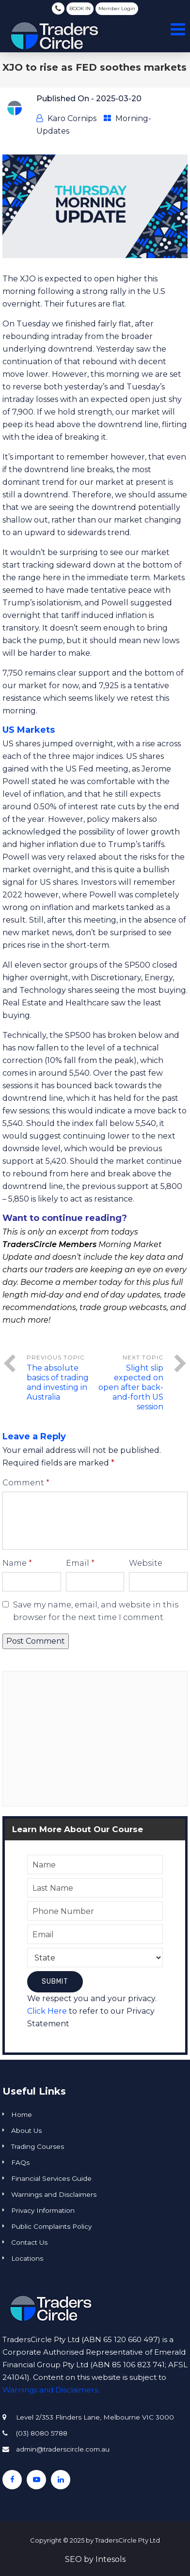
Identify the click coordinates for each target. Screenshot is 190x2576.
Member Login (116, 8)
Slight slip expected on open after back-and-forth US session (130, 1387)
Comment (25, 1482)
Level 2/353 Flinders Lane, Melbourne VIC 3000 (95, 2417)
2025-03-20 (119, 98)
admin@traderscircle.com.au (63, 2449)
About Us (26, 2130)
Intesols (110, 2559)
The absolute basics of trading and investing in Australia (58, 1382)
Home (21, 2114)
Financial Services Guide (51, 2178)
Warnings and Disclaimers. (50, 2389)
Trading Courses (37, 2146)
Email (80, 1563)
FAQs (20, 2162)
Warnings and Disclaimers (53, 2194)
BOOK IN (80, 8)
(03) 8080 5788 (58, 8)
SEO (73, 2559)
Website (145, 1563)
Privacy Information (43, 2210)
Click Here (47, 2011)
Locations (27, 2258)
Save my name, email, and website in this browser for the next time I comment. (95, 1611)
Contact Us (29, 2242)
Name (17, 1563)
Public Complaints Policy (51, 2226)
